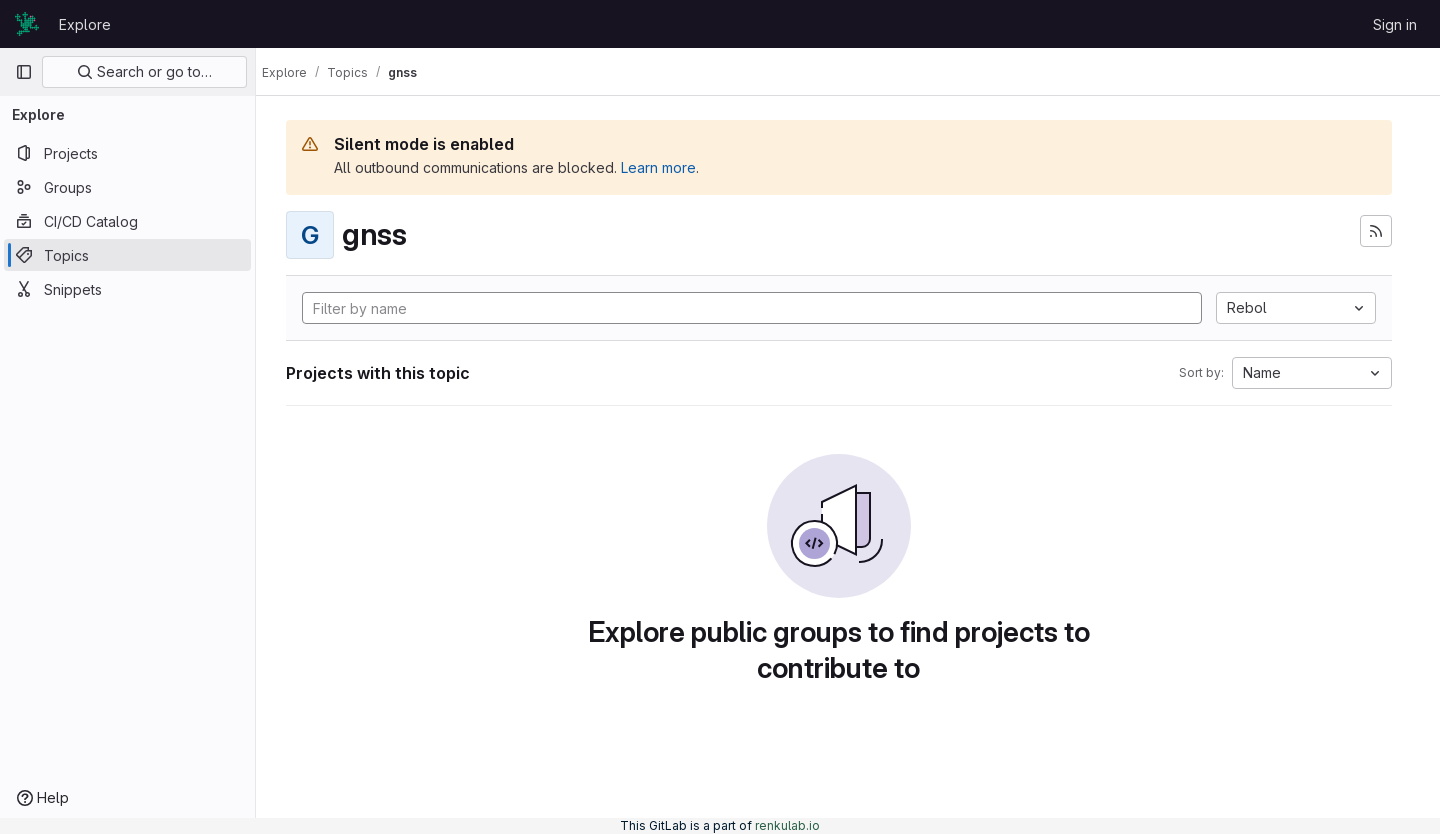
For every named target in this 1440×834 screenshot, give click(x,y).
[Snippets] (127, 289)
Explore (85, 24)
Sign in (1395, 24)
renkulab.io (787, 825)
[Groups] (127, 187)
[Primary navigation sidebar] (24, 72)
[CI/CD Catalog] (127, 221)
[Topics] (127, 255)
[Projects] (127, 153)
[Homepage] (27, 24)
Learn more (676, 167)
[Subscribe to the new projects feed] (1376, 231)
